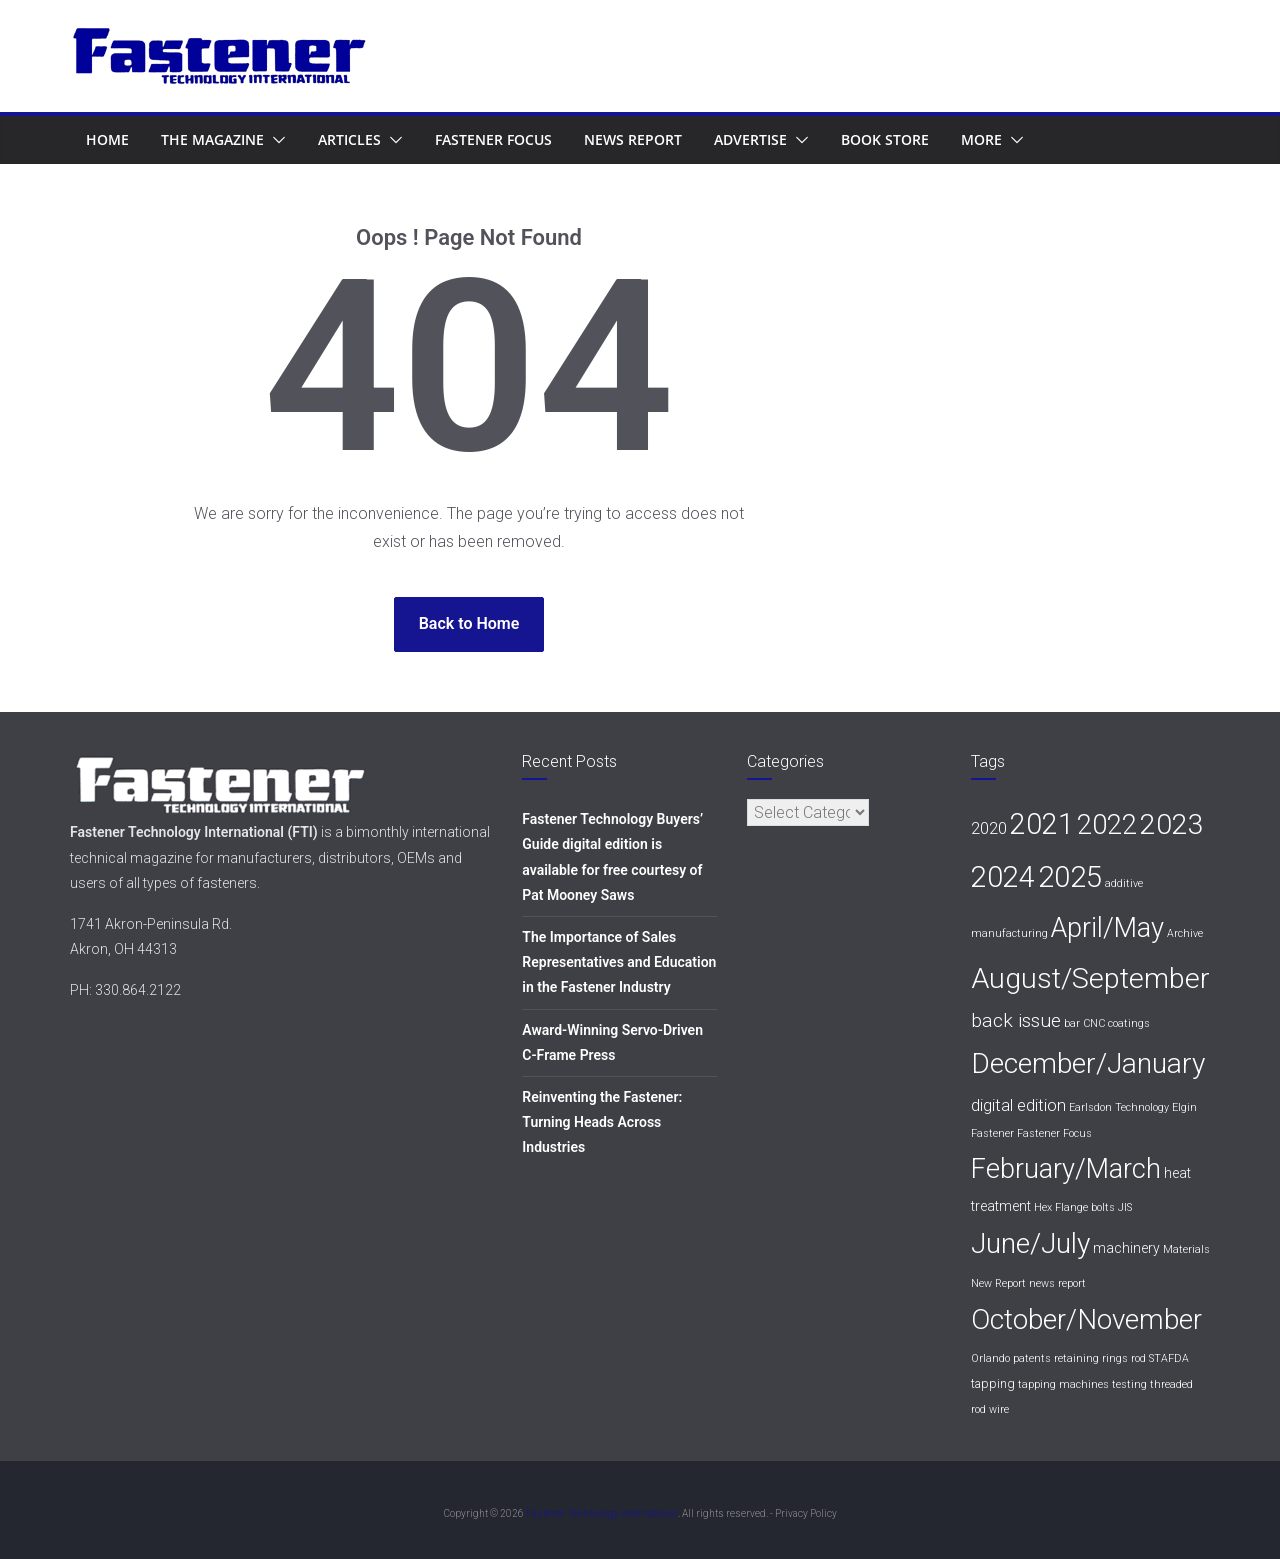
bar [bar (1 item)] (1072, 1023)
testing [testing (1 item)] (1129, 1384)
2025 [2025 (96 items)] (1070, 877)
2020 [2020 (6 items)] (989, 828)
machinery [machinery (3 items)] (1126, 1248)
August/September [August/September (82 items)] (1090, 978)
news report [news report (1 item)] (1057, 1283)
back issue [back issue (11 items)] (1016, 1020)
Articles (349, 139)
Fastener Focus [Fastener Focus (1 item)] (1054, 1133)
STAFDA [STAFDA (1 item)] (1169, 1358)
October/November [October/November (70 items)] (1086, 1319)
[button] (275, 140)
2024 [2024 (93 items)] (1003, 877)
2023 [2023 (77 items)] (1172, 824)
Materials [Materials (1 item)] (1186, 1249)
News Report (633, 139)
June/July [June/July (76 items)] (1030, 1243)
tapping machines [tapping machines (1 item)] (1063, 1384)
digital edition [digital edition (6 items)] (1018, 1105)
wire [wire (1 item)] (999, 1409)
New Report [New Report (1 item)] (998, 1283)
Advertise (750, 139)
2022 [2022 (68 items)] (1107, 824)
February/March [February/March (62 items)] (1066, 1169)
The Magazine (212, 139)
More (981, 139)
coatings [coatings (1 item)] (1129, 1023)
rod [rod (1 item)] (1138, 1358)
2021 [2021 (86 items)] (1042, 824)
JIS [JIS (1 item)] (1125, 1207)
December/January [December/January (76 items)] (1088, 1063)
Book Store (885, 139)
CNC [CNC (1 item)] (1094, 1023)
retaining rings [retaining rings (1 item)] (1091, 1358)
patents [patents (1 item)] (1032, 1358)
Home (107, 139)
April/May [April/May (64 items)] (1107, 928)
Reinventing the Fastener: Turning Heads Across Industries (602, 1122)
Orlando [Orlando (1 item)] (990, 1358)
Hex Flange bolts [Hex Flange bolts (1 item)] (1074, 1207)
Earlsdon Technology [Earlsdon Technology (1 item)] (1119, 1107)
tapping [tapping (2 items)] (993, 1383)
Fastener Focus (493, 139)
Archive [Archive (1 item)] (1185, 933)
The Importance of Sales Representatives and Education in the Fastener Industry (619, 962)
